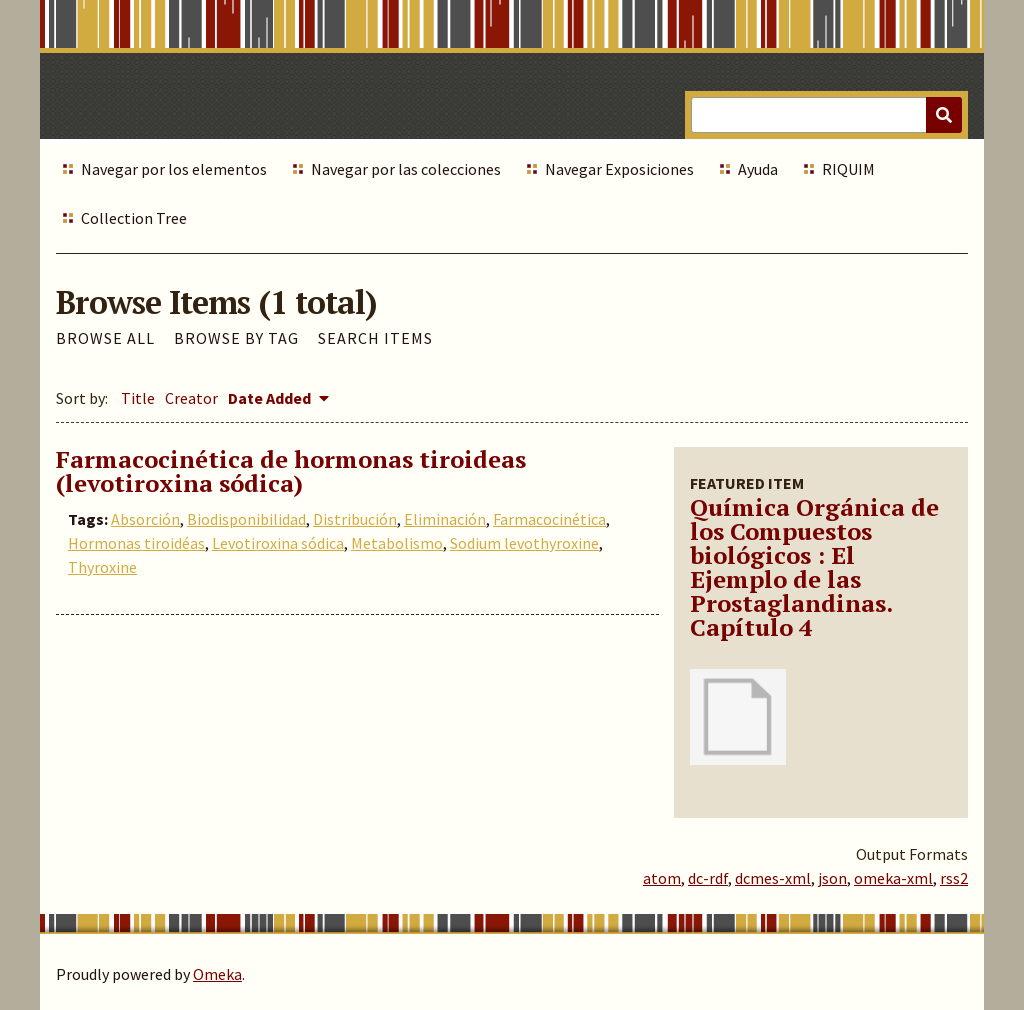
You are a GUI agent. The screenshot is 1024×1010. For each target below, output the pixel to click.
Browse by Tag (236, 338)
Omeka (217, 974)
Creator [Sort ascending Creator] (191, 398)
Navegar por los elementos (174, 169)
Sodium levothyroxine (524, 543)
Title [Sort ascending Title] (138, 398)
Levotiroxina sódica (278, 543)
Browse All (105, 338)
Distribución (355, 519)
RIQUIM (848, 169)
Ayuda (758, 169)
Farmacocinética (549, 519)
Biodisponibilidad (246, 519)
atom (662, 878)
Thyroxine (102, 567)
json (832, 878)
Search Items (375, 338)
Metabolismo (397, 543)
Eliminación (445, 519)
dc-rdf (708, 878)
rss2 (954, 878)
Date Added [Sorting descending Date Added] (271, 398)
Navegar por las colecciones (406, 169)
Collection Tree (134, 218)
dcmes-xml (773, 878)
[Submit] (944, 115)
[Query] (826, 115)
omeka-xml (893, 878)
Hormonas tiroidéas (136, 543)
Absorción (145, 519)
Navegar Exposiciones (619, 169)
